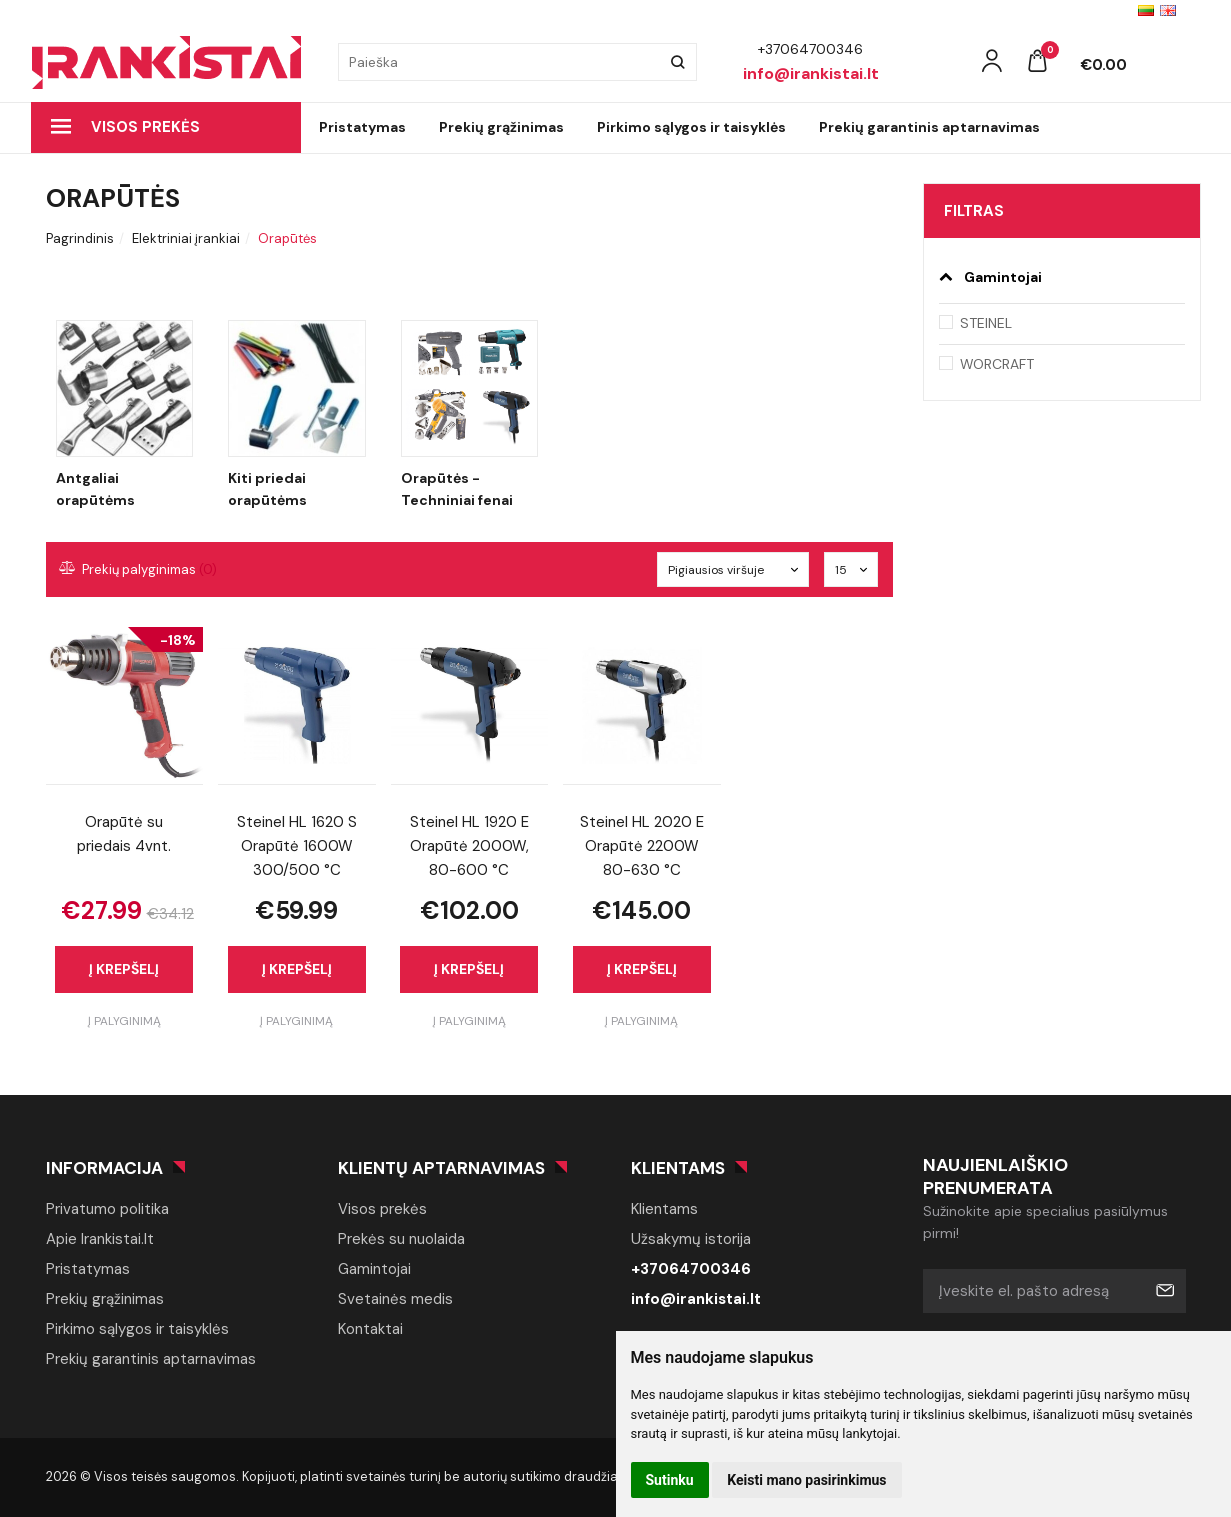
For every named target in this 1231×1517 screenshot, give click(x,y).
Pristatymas (362, 127)
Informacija (104, 1168)
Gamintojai (374, 1269)
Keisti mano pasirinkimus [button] (806, 1480)
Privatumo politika (107, 1209)
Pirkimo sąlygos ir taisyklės (691, 127)
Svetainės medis (395, 1299)
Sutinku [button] (670, 1480)
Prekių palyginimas (139, 569)
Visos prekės (125, 127)
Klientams (678, 1168)
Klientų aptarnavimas (441, 1168)
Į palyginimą (124, 1021)
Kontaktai (370, 1329)
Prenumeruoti (1164, 1291)
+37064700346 (691, 1269)
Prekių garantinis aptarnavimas (929, 127)
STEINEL (986, 323)
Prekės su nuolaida (401, 1239)
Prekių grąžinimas (501, 127)
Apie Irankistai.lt (100, 1239)
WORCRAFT (997, 364)
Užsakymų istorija (691, 1239)
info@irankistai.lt (696, 1299)
